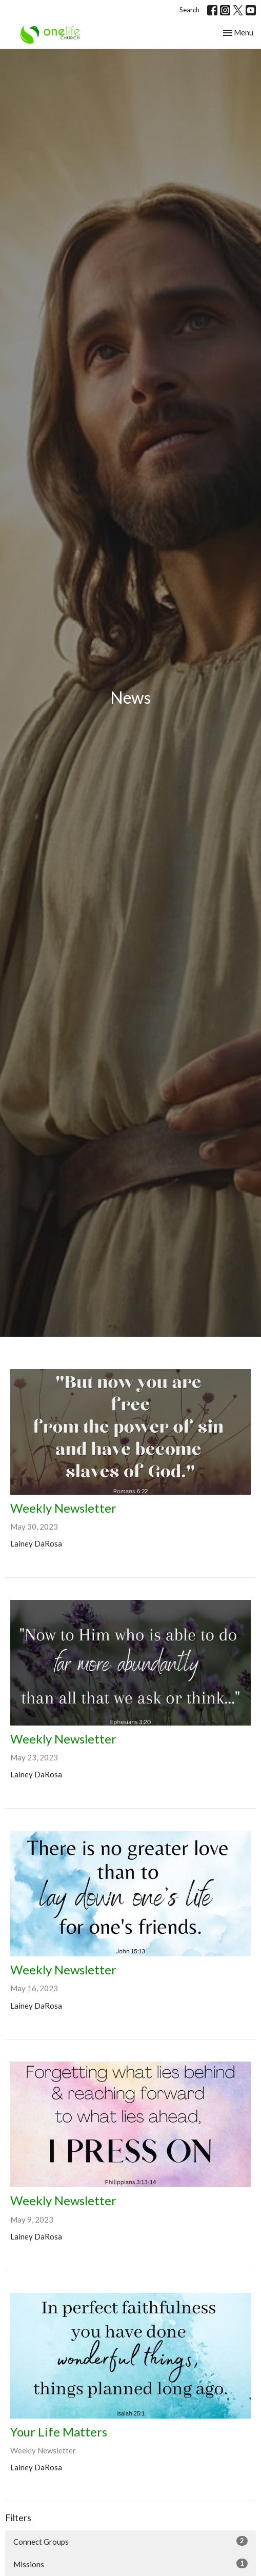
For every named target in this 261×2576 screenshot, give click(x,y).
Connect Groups (130, 2541)
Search (189, 10)
